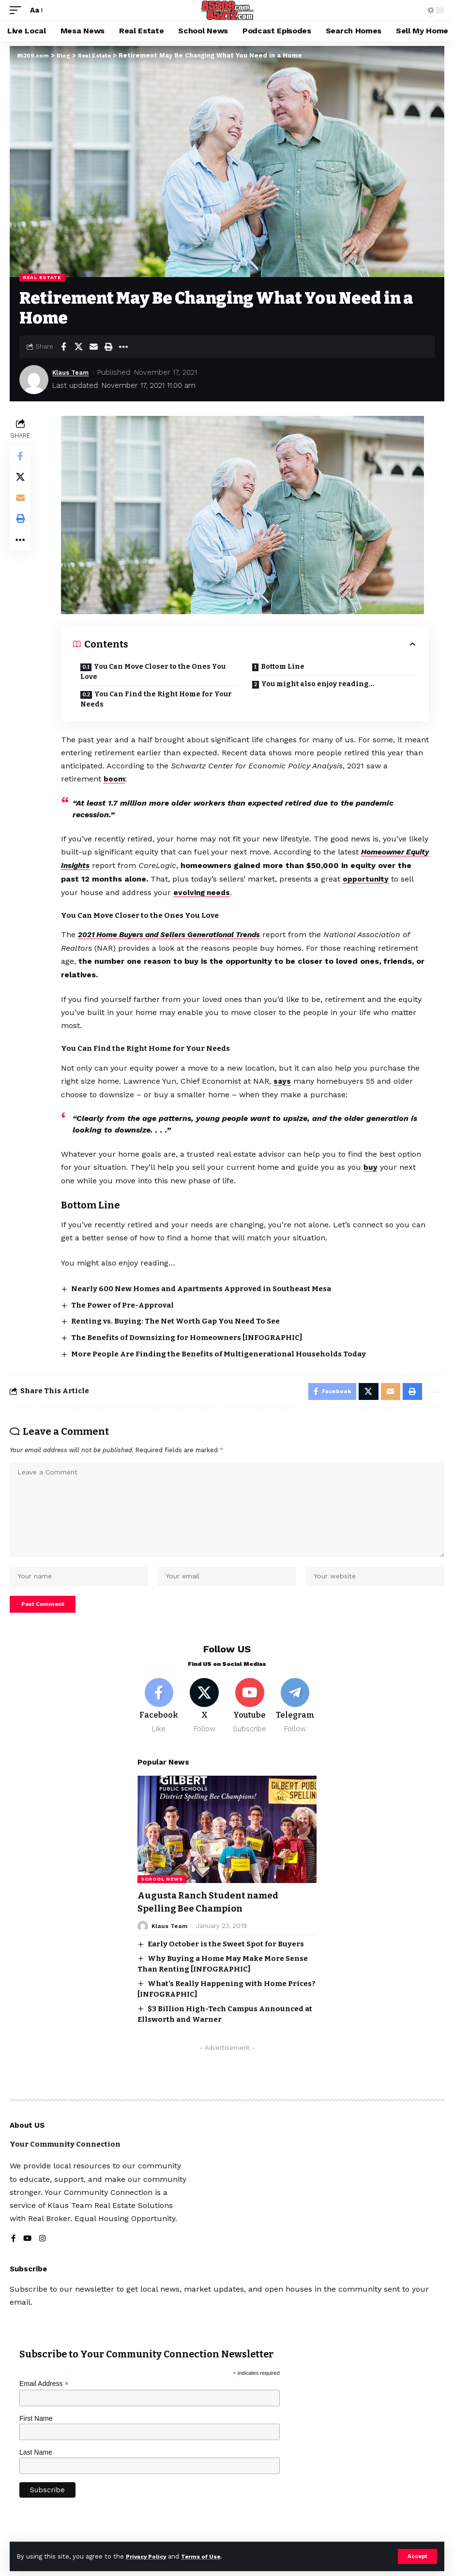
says (283, 1079)
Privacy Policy (148, 2556)
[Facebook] (159, 1720)
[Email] (93, 346)
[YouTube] (28, 2254)
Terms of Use (208, 2556)
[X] (204, 1720)
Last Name (35, 2467)
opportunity (383, 878)
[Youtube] (250, 1720)
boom (115, 778)
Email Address (44, 2398)
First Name (35, 2433)
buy (371, 1165)
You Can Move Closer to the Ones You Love (154, 671)
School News (162, 1894)
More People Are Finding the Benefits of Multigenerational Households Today (219, 1351)
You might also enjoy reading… (318, 684)
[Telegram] (295, 1720)
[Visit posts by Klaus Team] (33, 379)
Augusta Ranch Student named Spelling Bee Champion (212, 1917)
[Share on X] (78, 346)
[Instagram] (43, 2254)
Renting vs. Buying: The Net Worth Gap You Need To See (176, 1318)
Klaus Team (73, 372)
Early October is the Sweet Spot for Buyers (226, 1958)
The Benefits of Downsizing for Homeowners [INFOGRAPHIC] (187, 1335)
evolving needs (218, 891)
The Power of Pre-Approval (123, 1302)
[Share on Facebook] (63, 346)
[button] (417, 2556)
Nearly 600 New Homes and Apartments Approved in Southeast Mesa (202, 1286)
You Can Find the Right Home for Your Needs (157, 699)
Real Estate (42, 277)
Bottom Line (283, 666)
